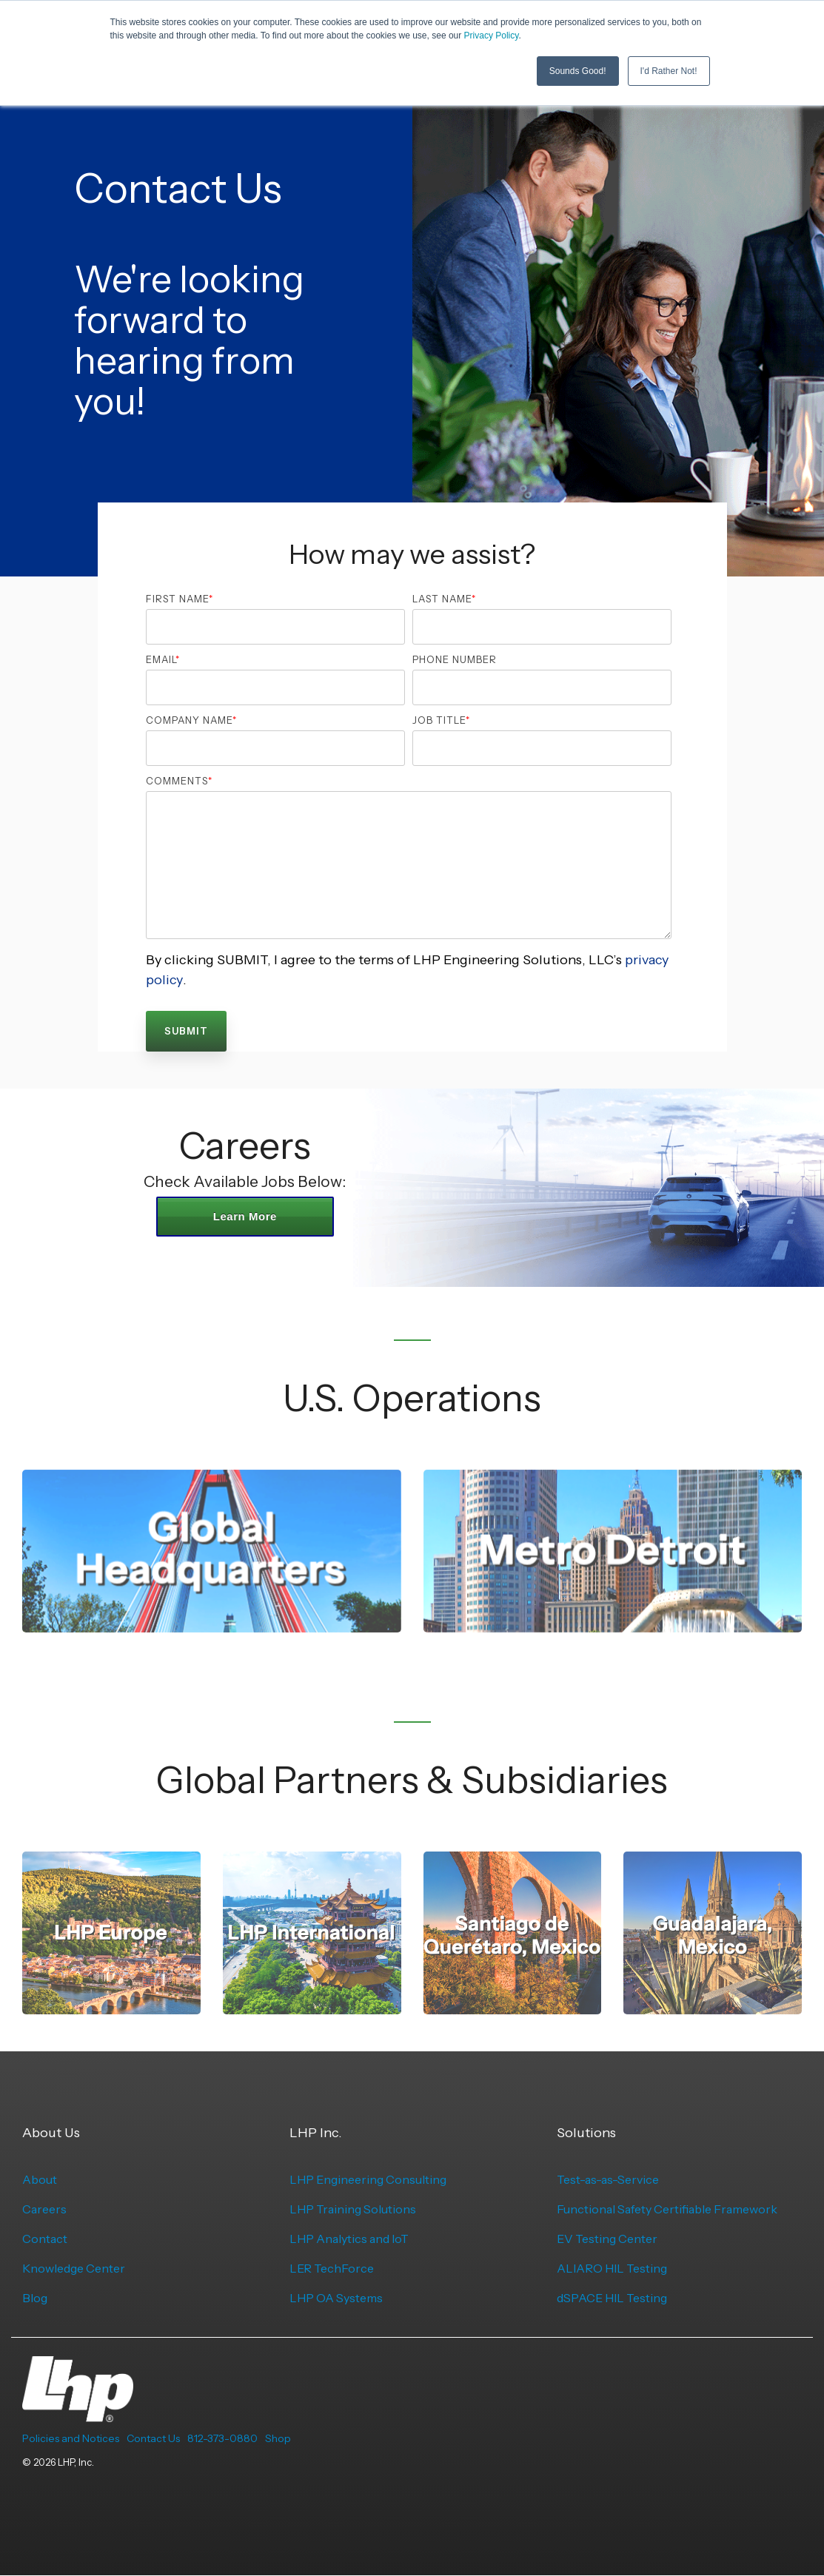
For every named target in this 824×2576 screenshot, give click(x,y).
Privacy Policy (491, 35)
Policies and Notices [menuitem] (70, 2438)
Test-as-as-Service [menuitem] (608, 2179)
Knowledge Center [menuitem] (73, 2268)
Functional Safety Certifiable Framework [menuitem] (667, 2209)
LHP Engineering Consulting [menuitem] (367, 2179)
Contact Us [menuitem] (153, 2438)
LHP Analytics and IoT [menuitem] (349, 2238)
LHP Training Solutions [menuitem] (352, 2209)
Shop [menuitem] (278, 2438)
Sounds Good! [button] (577, 70)
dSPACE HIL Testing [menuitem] (612, 2297)
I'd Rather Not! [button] (668, 70)
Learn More (245, 1216)
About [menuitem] (39, 2179)
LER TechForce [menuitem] (331, 2268)
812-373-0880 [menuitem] (222, 2438)
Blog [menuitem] (34, 2297)
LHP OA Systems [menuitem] (336, 2297)
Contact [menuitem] (44, 2238)
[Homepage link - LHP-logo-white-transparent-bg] (77, 2414)
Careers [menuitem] (44, 2209)
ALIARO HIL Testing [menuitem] (612, 2268)
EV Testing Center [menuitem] (607, 2238)
